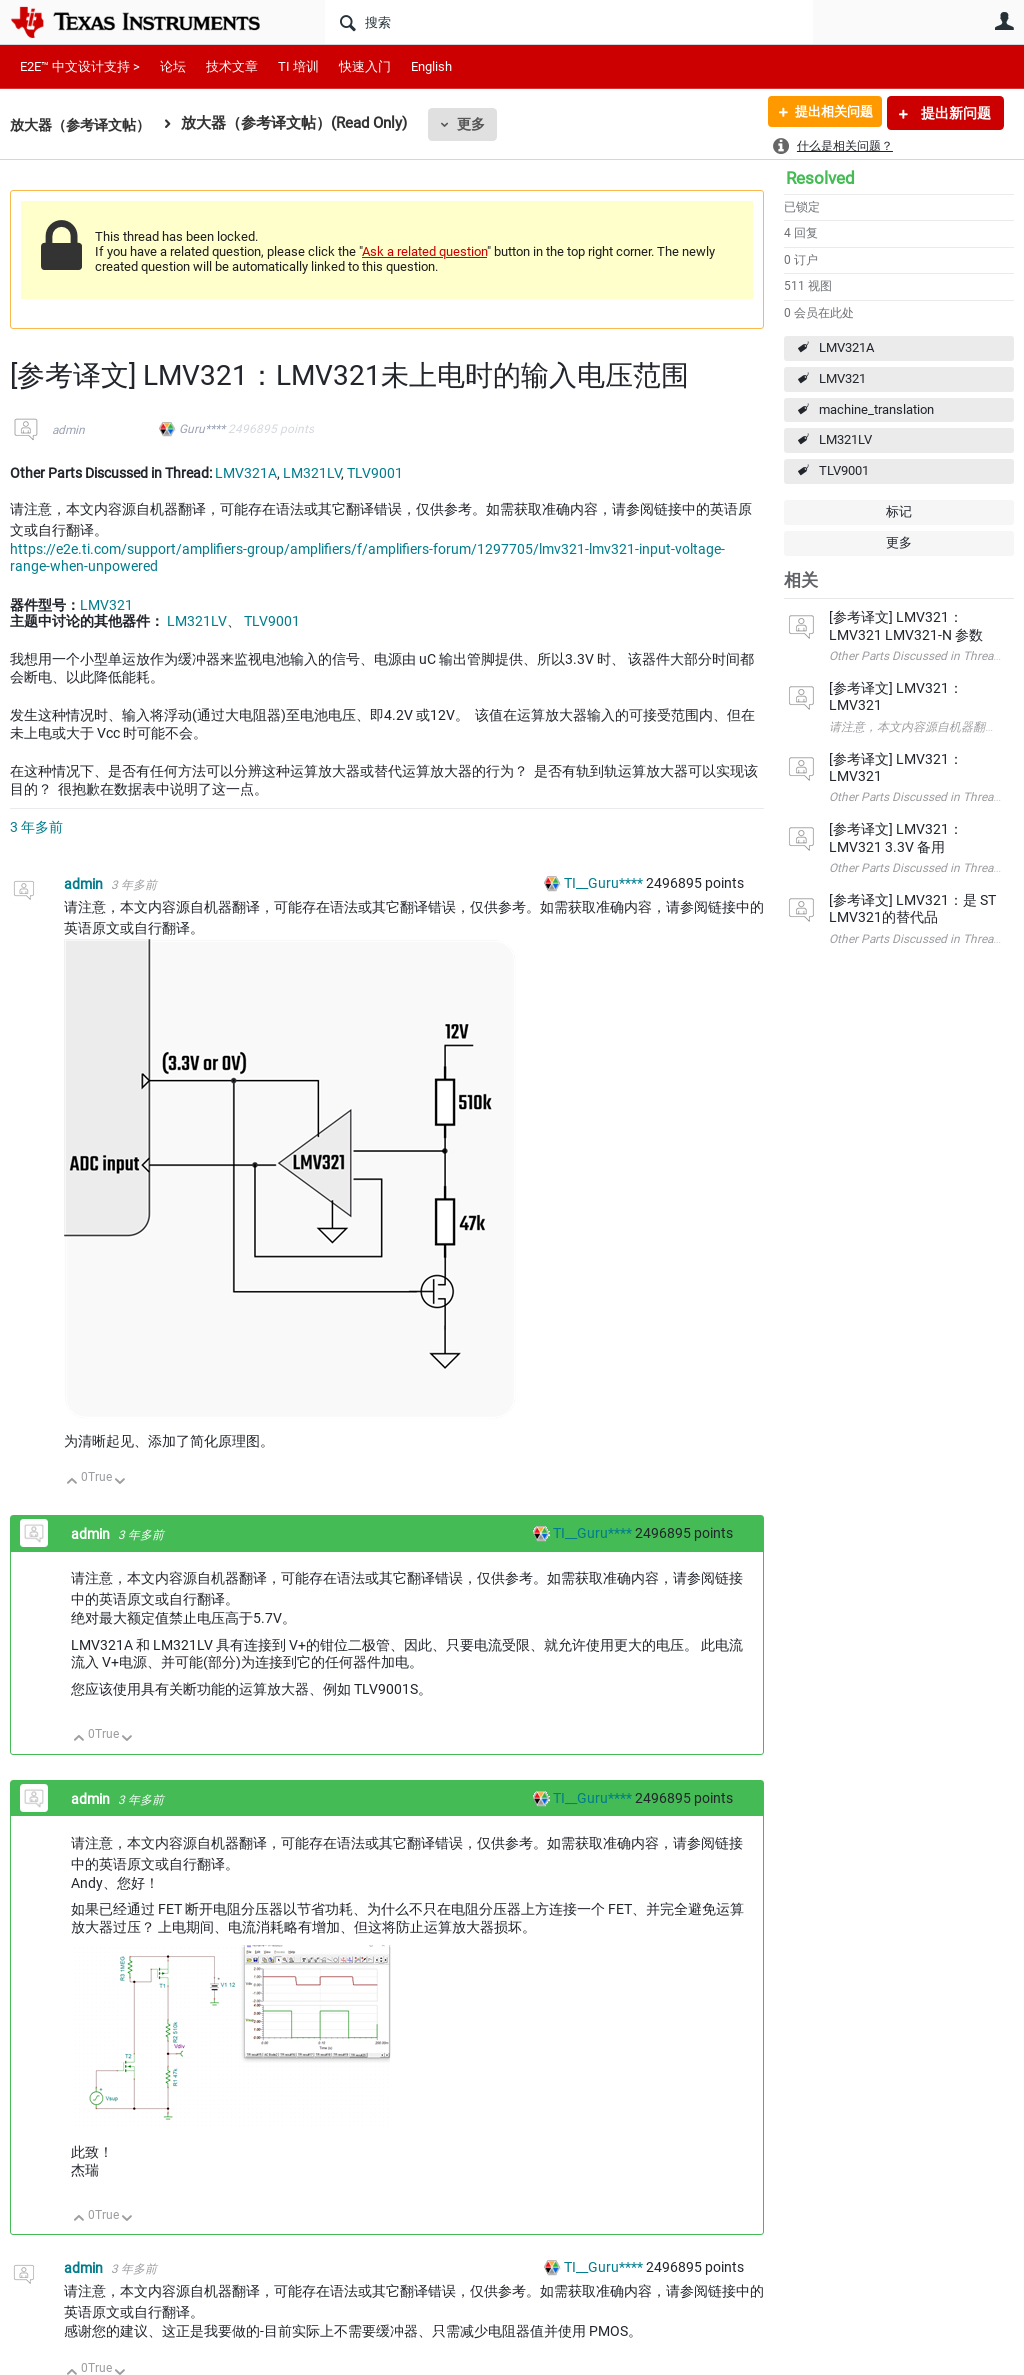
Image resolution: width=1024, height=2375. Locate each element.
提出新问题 (954, 113)
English (431, 66)
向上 (72, 1482)
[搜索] (569, 22)
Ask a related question (424, 251)
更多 (481, 124)
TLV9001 (844, 470)
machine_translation (876, 409)
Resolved (820, 178)
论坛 (173, 66)
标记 (899, 511)
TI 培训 (298, 66)
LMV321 (842, 378)
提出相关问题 (827, 113)
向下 (120, 1482)
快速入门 (365, 66)
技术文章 (232, 66)
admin (68, 430)
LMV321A (846, 347)
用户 (1004, 21)
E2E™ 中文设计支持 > (80, 66)
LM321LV (845, 439)
